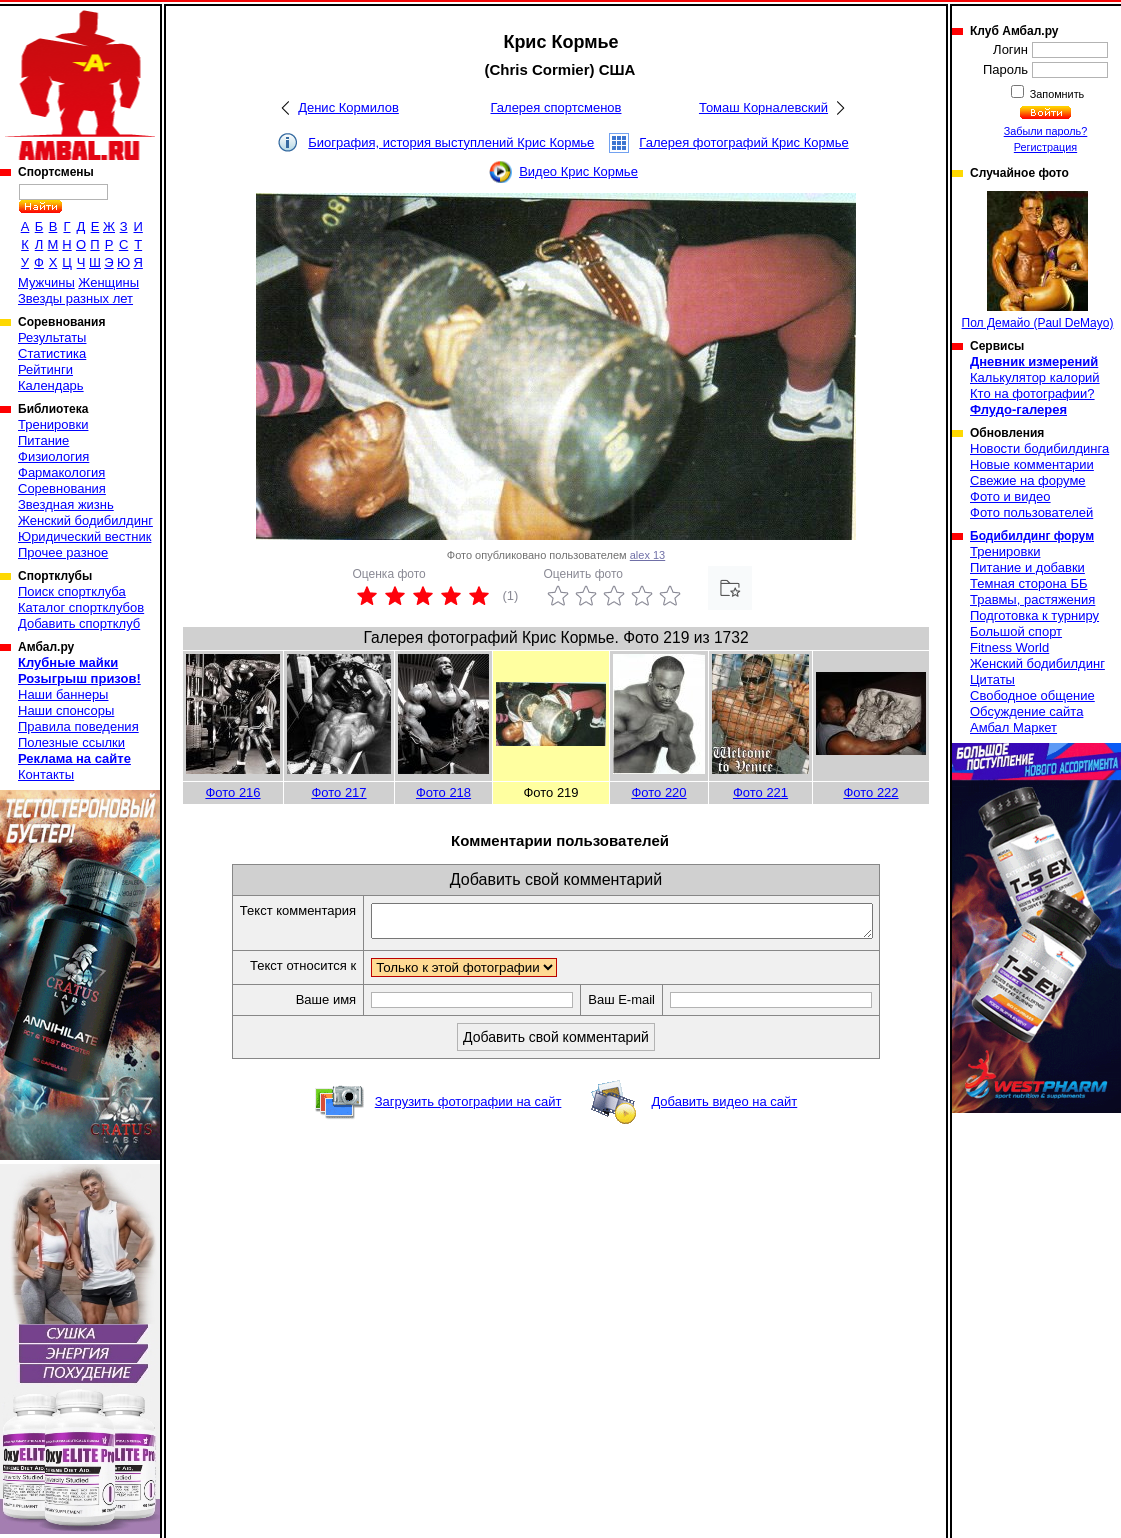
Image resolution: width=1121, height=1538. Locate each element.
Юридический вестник (84, 536)
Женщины (108, 282)
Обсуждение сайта (1026, 711)
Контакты (46, 774)
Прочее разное (63, 552)
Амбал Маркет (1013, 727)
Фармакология (61, 472)
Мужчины (46, 282)
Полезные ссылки (71, 742)
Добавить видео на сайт (724, 1107)
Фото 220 (658, 792)
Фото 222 (870, 792)
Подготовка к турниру (1034, 615)
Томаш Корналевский (763, 107)
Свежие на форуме (1028, 480)
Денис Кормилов (348, 107)
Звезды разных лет (75, 298)
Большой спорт (1016, 631)
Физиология (53, 456)
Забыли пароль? (1046, 131)
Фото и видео (1010, 496)
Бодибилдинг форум (1032, 536)
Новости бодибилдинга (1039, 448)
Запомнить (1056, 94)
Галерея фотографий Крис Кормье (743, 142)
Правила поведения (78, 726)
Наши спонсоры (66, 710)
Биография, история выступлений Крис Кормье (451, 142)
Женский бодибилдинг (85, 520)
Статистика (52, 353)
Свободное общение (1032, 695)
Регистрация (1045, 147)
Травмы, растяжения (1032, 599)
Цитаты (992, 679)
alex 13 (647, 555)
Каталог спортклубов (81, 607)
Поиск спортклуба (72, 591)
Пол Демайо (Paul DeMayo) (1038, 260)
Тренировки (53, 424)
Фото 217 (338, 792)
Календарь (51, 385)
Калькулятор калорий (1035, 377)
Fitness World (1009, 647)
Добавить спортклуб (79, 623)
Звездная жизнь (66, 504)
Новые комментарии (1032, 464)
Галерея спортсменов (556, 107)
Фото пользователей (1031, 512)
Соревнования (62, 488)
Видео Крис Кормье (578, 171)
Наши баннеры (63, 694)
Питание (43, 440)
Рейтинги (45, 369)
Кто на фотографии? (1032, 393)
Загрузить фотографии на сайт (468, 1107)
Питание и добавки (1027, 567)
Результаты (52, 337)
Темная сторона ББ (1029, 583)
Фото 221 (760, 792)
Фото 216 (232, 792)
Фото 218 (443, 792)
